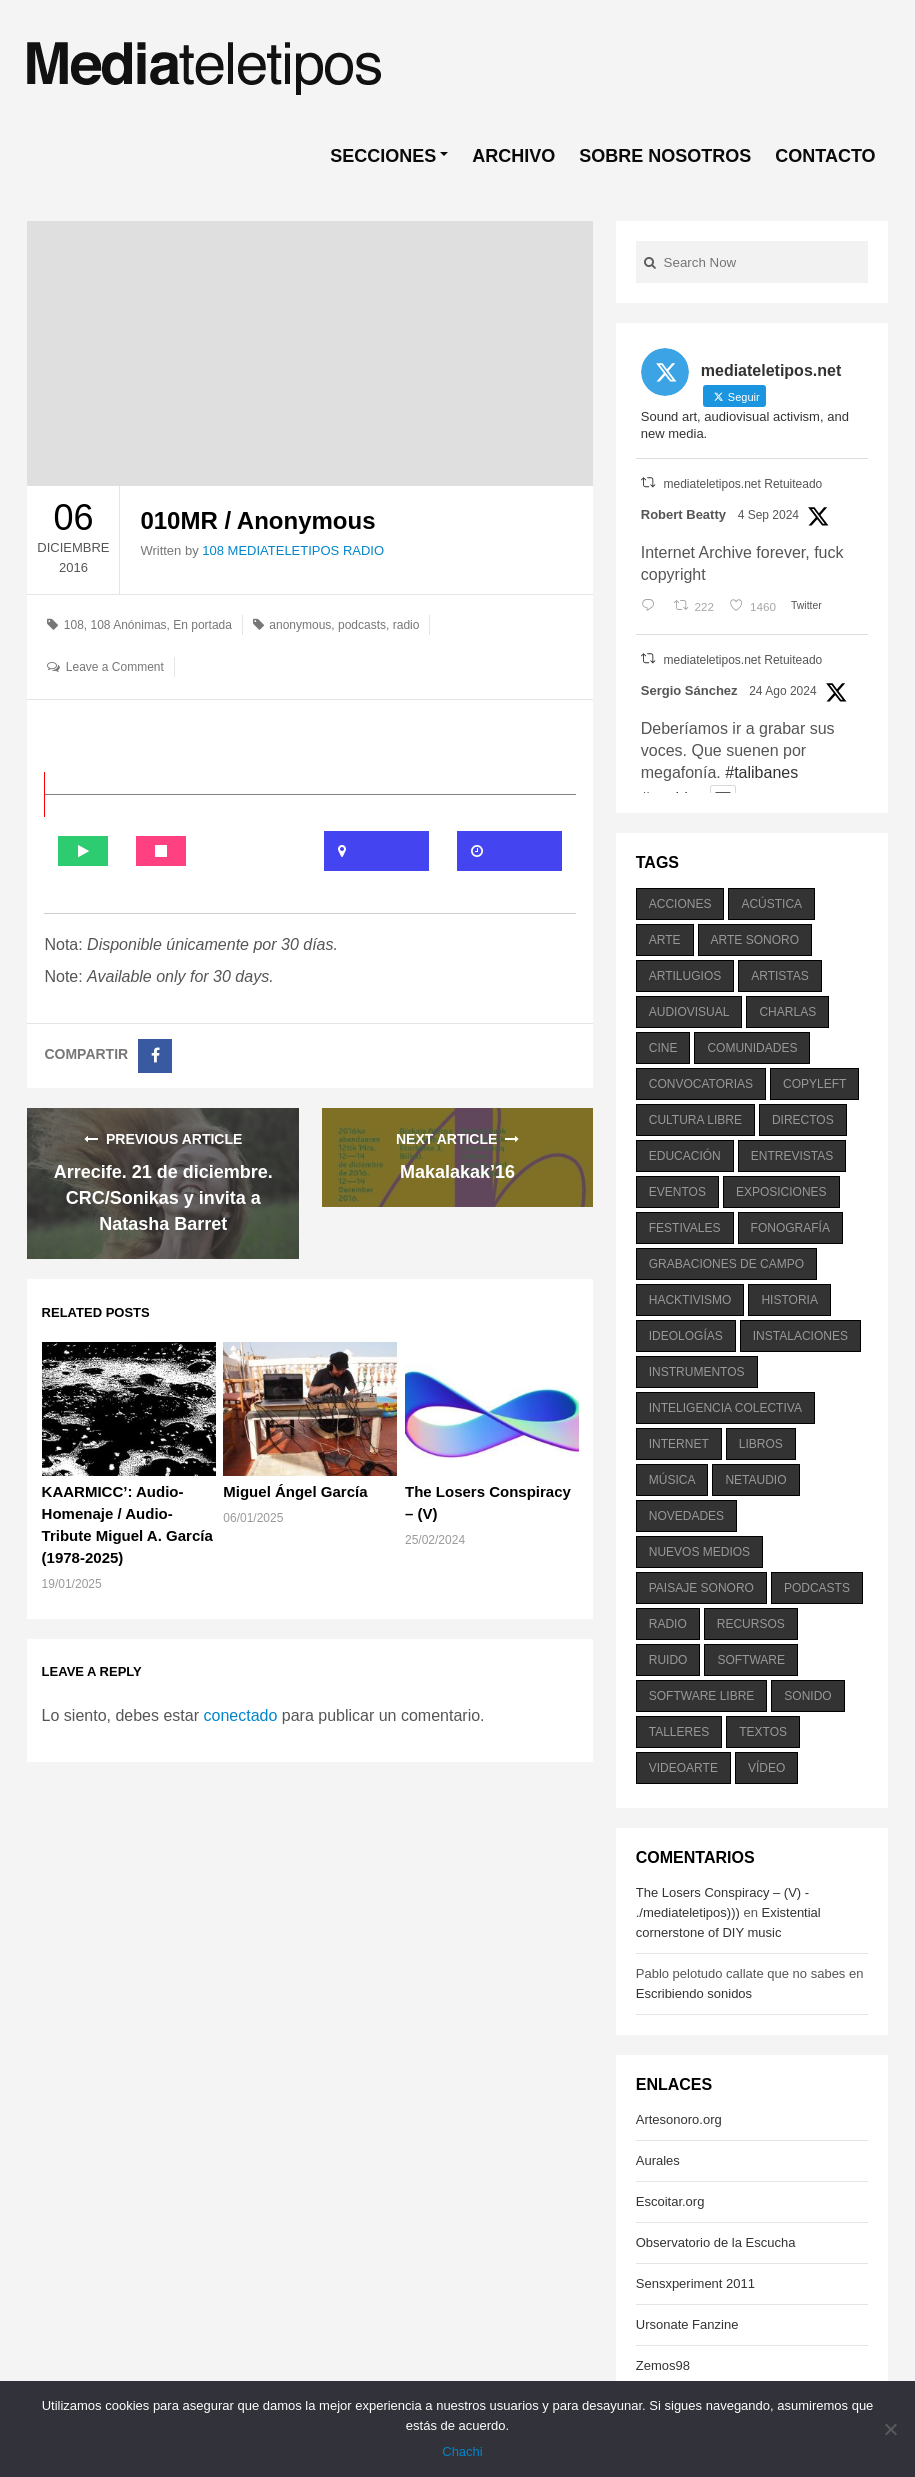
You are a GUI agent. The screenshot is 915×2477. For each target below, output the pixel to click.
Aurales (658, 2160)
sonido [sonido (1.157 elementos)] (807, 1696)
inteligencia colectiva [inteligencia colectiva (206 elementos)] (725, 1408)
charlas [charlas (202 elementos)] (787, 1012)
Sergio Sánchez (689, 690)
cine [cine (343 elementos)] (663, 1048)
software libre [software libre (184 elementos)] (702, 1696)
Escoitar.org (670, 2201)
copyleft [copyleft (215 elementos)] (814, 1084)
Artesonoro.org (679, 2119)
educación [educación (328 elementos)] (685, 1156)
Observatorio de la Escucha (716, 2242)
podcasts (362, 625)
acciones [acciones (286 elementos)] (680, 904)
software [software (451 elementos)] (751, 1660)
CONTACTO (825, 156)
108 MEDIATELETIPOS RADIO (293, 550)
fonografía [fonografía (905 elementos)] (790, 1228)
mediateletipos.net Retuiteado (742, 484)
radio (406, 625)
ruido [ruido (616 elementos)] (668, 1660)
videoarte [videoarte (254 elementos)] (683, 1768)
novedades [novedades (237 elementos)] (686, 1516)
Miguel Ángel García (295, 1491)
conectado (240, 1715)
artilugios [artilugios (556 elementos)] (685, 976)
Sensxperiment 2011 (695, 2283)
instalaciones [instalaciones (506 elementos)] (800, 1336)
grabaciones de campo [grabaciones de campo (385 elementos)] (726, 1264)
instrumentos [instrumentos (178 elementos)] (697, 1372)
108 (74, 625)
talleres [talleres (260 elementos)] (679, 1732)
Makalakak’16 (457, 1172)
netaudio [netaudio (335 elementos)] (755, 1480)
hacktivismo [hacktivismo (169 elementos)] (690, 1300)
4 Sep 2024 (768, 515)
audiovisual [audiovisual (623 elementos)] (689, 1012)
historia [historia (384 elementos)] (789, 1300)
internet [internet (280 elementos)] (679, 1444)
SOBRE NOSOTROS (665, 156)
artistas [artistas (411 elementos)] (780, 976)
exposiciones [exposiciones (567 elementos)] (781, 1192)
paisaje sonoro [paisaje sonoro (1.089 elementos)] (701, 1588)
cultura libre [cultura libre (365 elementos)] (695, 1120)
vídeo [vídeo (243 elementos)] (766, 1768)
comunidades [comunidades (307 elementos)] (752, 1048)
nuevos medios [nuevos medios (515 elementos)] (699, 1552)
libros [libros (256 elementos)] (761, 1444)
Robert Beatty (683, 514)
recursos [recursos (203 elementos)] (751, 1624)
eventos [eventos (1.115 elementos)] (677, 1192)
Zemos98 (663, 2365)
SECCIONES (383, 156)
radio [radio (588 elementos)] (668, 1624)
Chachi (462, 2451)
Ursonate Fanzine (687, 2324)
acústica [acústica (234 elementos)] (771, 904)
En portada (202, 625)
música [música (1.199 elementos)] (672, 1480)
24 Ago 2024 (782, 691)
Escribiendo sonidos (694, 1993)
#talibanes (761, 772)
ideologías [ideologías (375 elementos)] (686, 1336)
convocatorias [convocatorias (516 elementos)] (701, 1084)
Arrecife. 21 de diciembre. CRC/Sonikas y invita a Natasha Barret (163, 1198)
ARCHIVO (513, 156)
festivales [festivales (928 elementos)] (685, 1228)
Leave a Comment (115, 667)
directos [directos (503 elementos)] (803, 1120)
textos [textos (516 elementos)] (763, 1732)
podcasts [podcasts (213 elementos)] (817, 1588)
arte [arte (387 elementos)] (665, 940)
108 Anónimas (129, 625)
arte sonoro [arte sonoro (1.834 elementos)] (755, 940)
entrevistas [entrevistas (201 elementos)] (792, 1156)
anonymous (300, 625)
